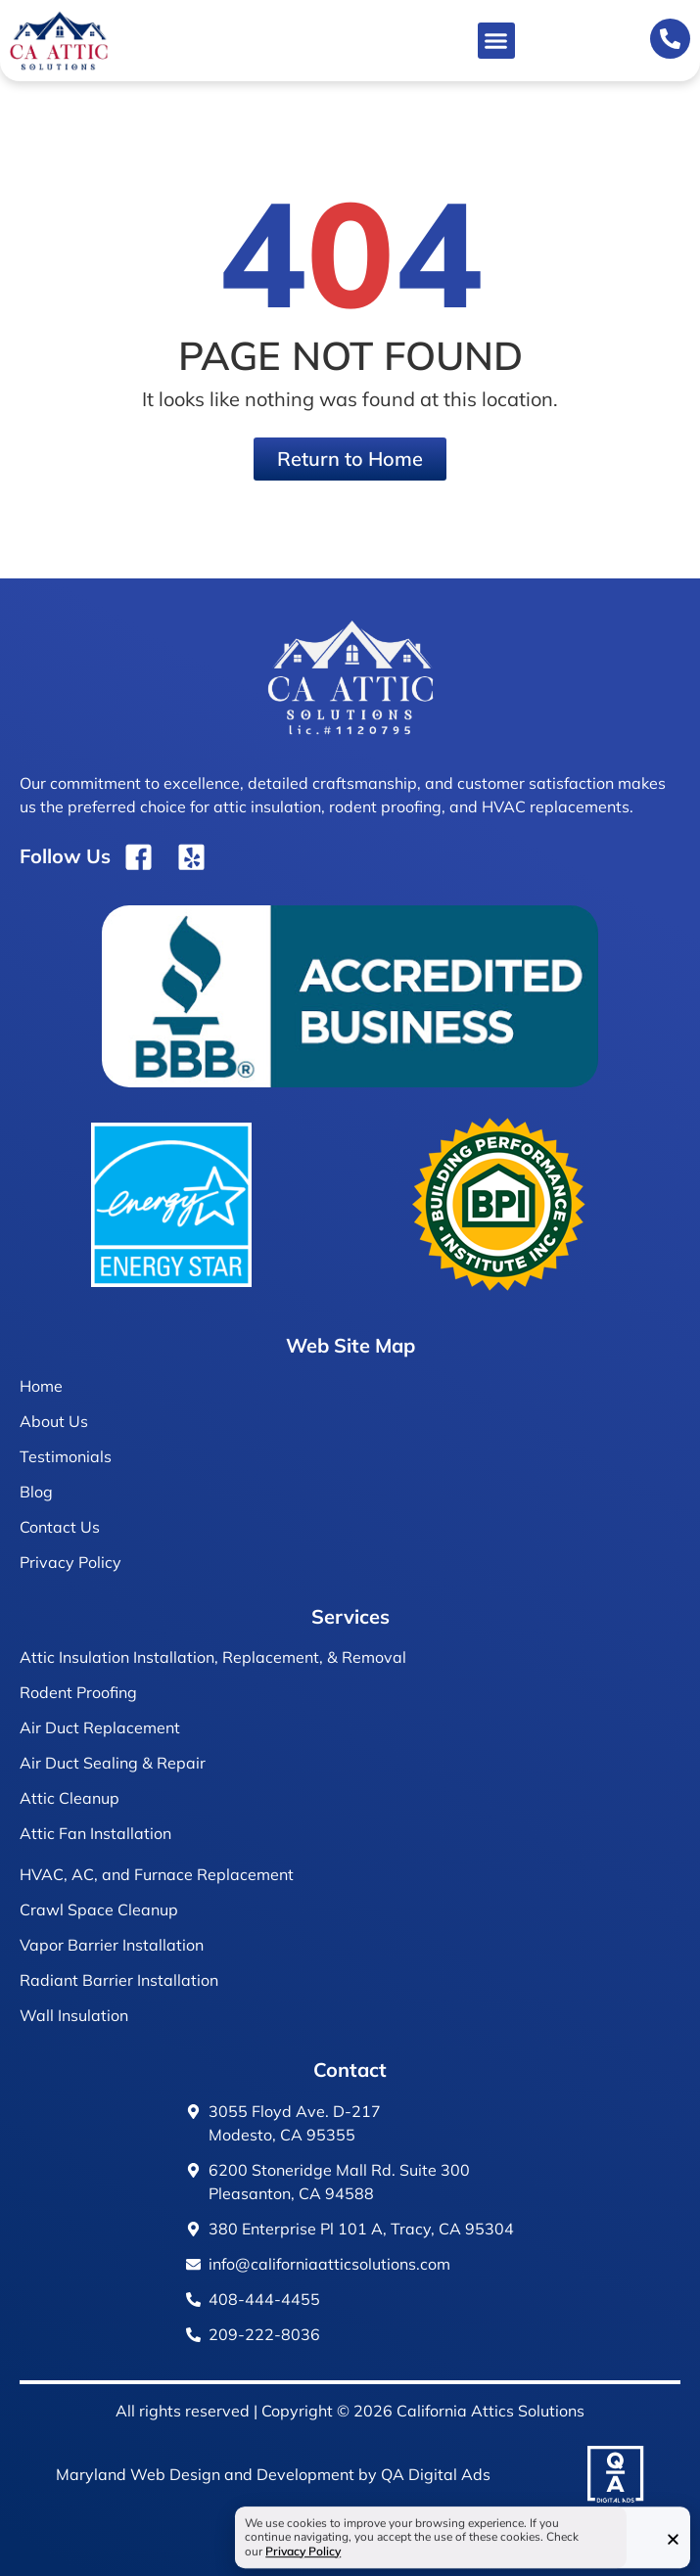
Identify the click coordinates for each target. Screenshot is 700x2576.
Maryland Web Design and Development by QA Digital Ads (273, 2474)
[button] (496, 41)
